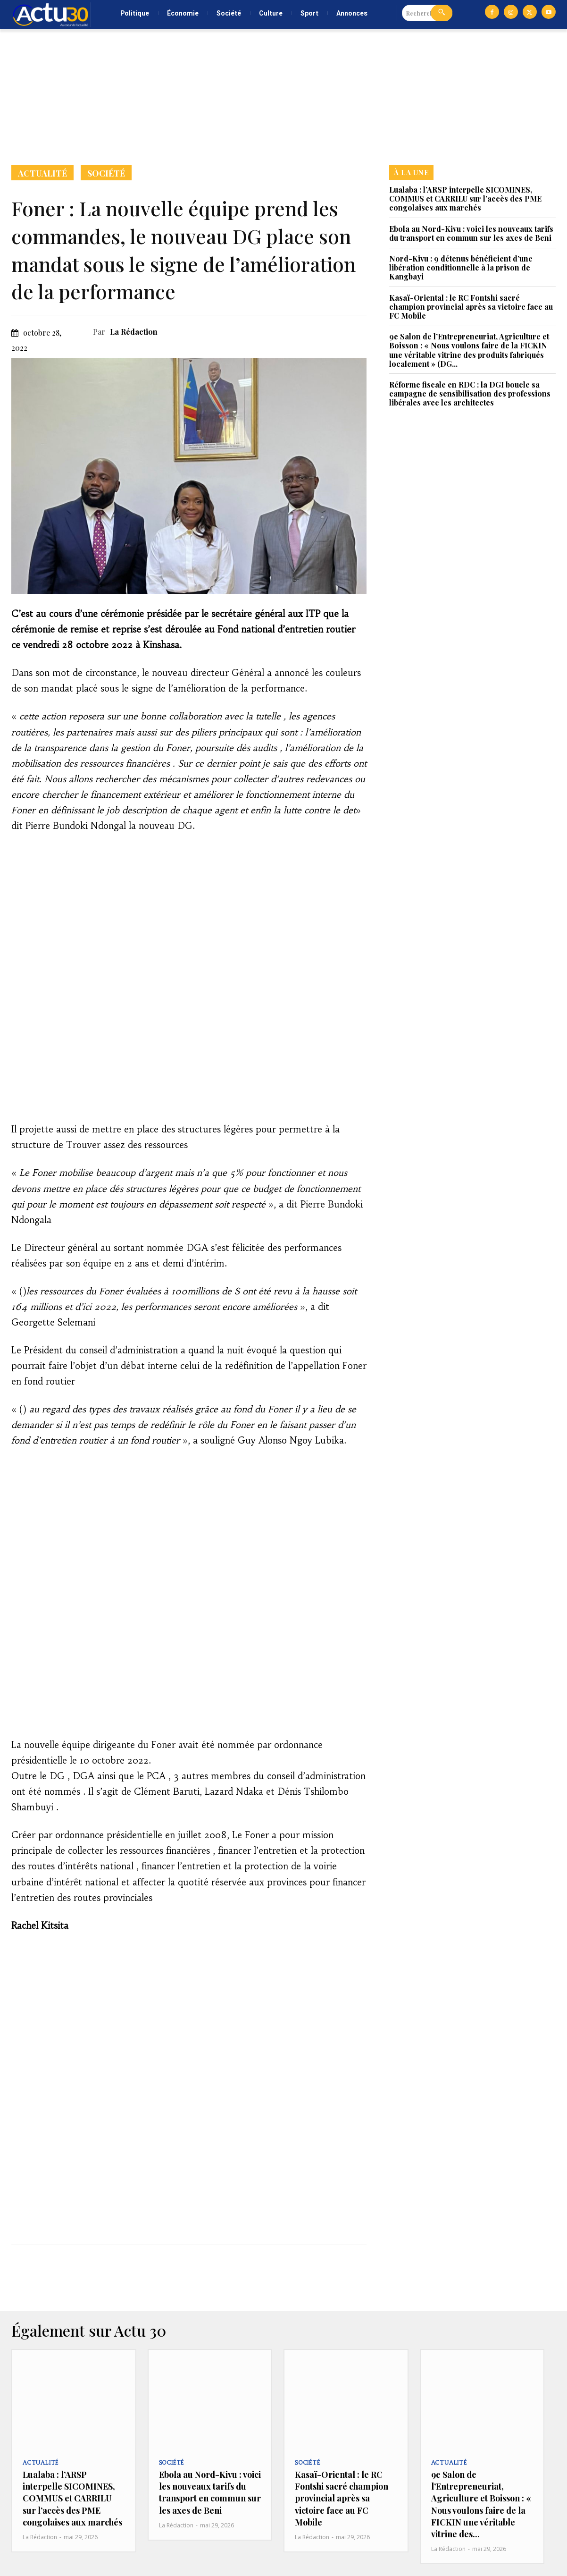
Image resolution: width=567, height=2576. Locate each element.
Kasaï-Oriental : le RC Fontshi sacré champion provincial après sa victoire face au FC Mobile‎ (471, 307)
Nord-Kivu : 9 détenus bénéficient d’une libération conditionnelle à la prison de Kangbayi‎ (461, 267)
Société (106, 172)
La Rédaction (134, 332)
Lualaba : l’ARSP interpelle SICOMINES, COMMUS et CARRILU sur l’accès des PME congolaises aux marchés (465, 198)
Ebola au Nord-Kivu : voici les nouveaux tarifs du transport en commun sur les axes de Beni (471, 233)
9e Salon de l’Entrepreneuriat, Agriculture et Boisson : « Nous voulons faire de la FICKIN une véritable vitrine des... (481, 2504)
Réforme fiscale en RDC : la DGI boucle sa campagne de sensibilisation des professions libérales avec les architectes (469, 393)
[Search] (441, 13)
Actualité (42, 172)
